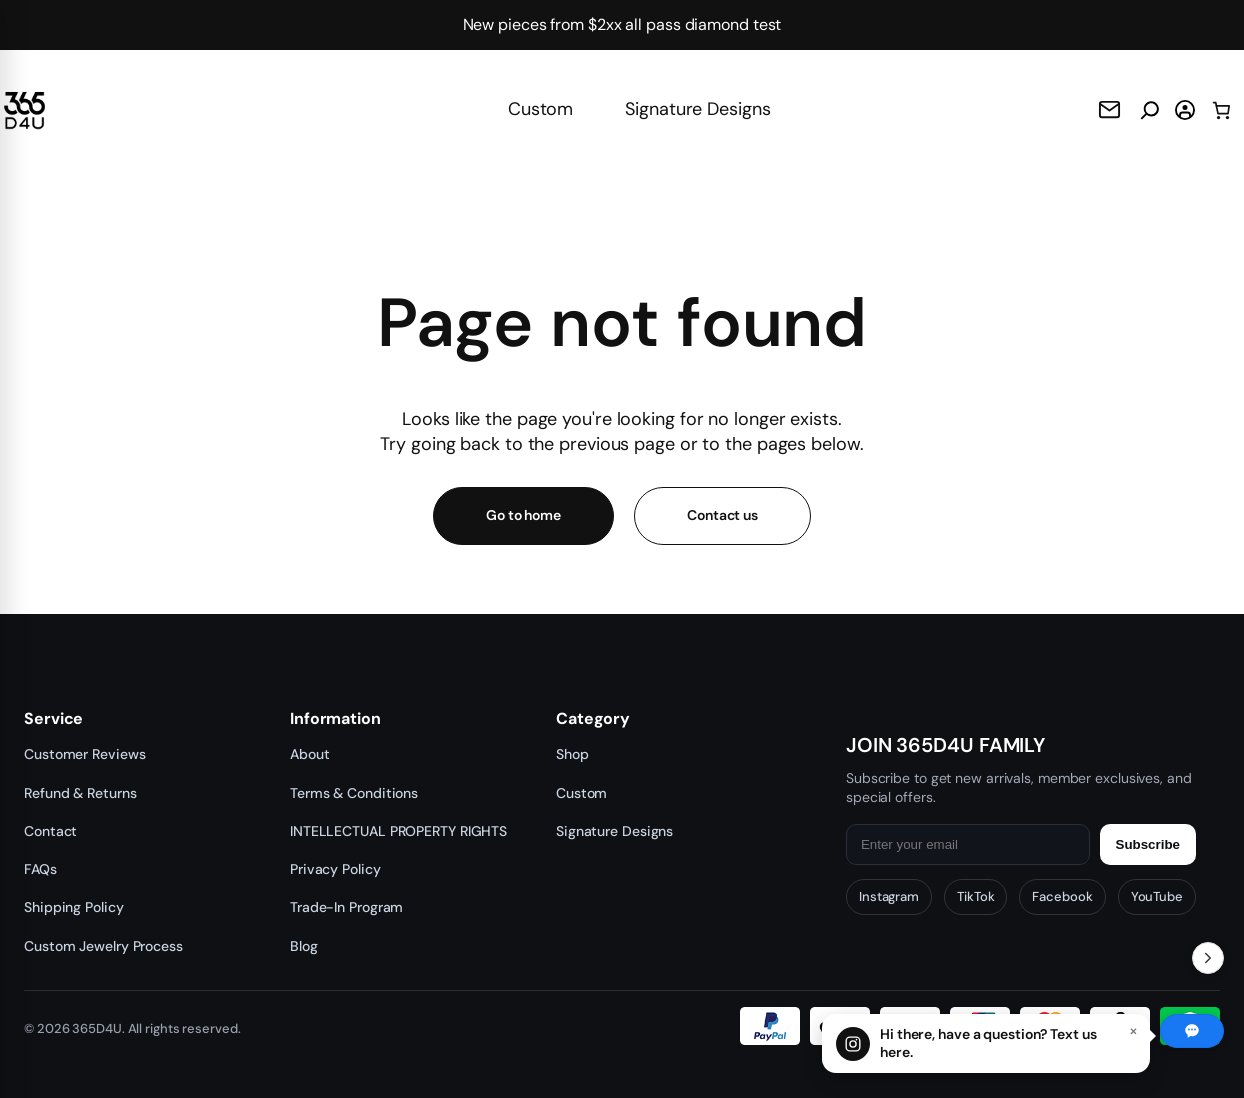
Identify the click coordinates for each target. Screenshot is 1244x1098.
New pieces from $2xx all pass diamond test (622, 24)
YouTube (1157, 896)
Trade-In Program (346, 907)
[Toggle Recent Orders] (1208, 958)
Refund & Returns (80, 793)
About (310, 754)
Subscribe (1148, 844)
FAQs (40, 869)
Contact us (722, 515)
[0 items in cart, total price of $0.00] (1222, 110)
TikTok (975, 896)
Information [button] (335, 719)
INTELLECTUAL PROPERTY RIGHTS (398, 831)
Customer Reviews (84, 754)
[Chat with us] (986, 1043)
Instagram (889, 896)
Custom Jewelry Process (103, 946)
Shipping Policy (74, 907)
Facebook (1062, 896)
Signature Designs (697, 109)
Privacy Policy (335, 869)
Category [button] (593, 719)
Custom (540, 109)
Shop (572, 754)
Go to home (523, 515)
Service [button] (53, 719)
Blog (304, 946)
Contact (50, 831)
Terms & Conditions (354, 793)
